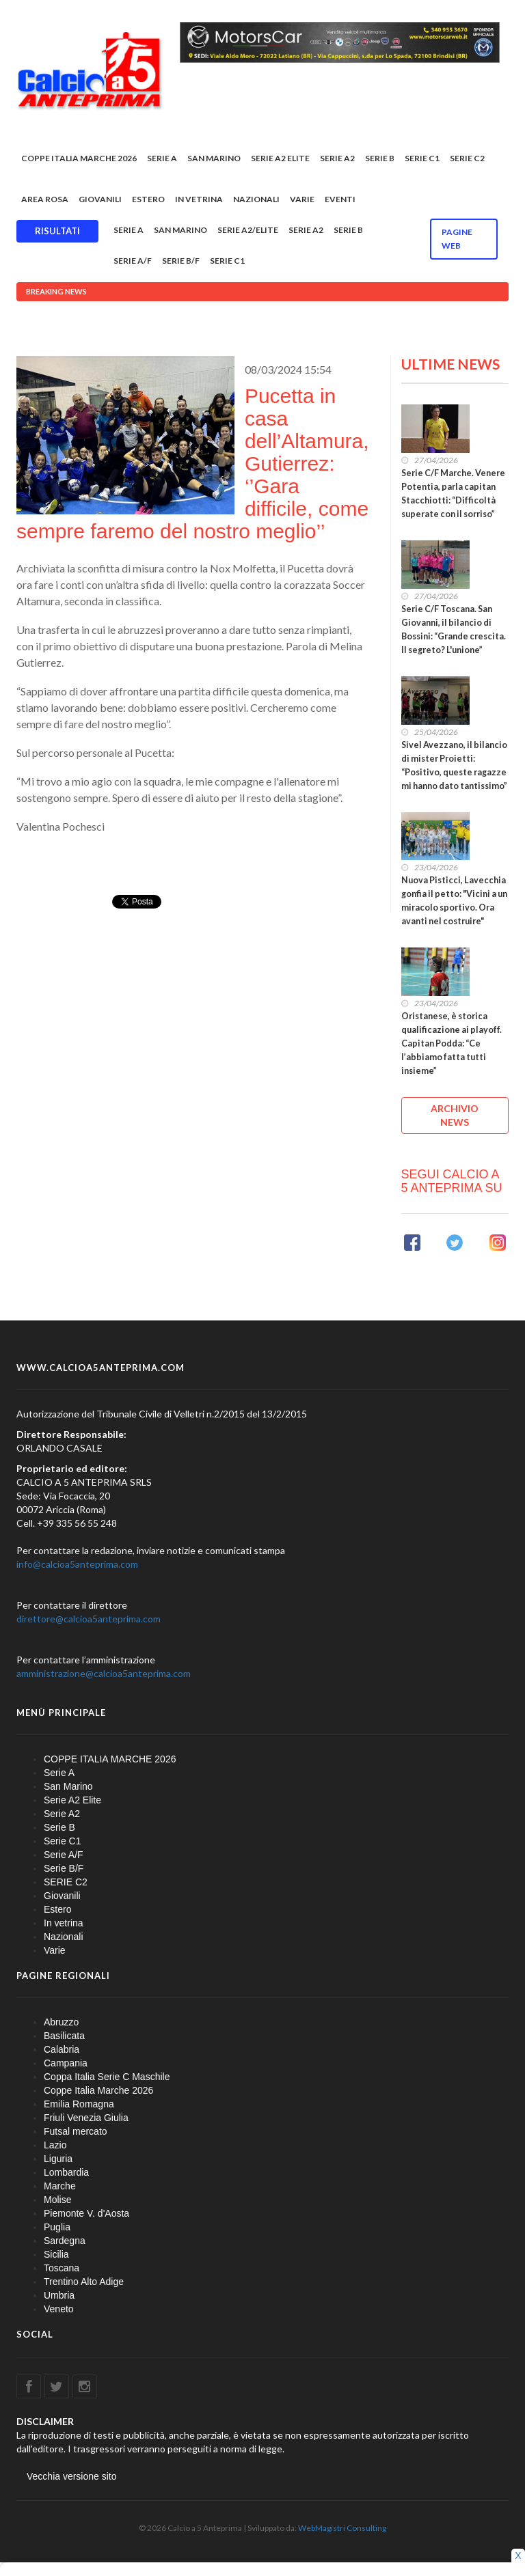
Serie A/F (132, 260)
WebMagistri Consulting (342, 2528)
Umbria (59, 2295)
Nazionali (256, 199)
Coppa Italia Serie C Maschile (107, 2076)
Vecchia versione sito (72, 2476)
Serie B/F (181, 260)
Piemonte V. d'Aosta (86, 2213)
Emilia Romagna (79, 2104)
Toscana (61, 2267)
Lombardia (66, 2172)
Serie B (379, 158)
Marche (60, 2185)
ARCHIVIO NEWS (455, 1115)
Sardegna (64, 2240)
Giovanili (100, 199)
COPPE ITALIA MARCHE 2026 (79, 158)
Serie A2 (337, 158)
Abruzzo (61, 2022)
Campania (66, 2063)
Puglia (57, 2226)
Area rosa (44, 199)
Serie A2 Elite (280, 158)
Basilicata (64, 2035)
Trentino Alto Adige (84, 2281)
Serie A (162, 158)
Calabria (61, 2049)
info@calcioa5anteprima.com (77, 1564)
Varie (302, 199)
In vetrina (199, 199)
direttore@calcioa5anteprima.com (88, 1618)
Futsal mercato (75, 2131)
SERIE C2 (467, 158)
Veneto (59, 2308)
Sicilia (56, 2254)
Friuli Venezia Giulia (86, 2117)
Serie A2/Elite (247, 230)
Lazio (55, 2144)
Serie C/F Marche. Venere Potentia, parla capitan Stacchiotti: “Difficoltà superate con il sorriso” (453, 493)
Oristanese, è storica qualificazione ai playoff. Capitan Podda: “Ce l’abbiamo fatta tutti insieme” (451, 1043)
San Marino (214, 158)
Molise (57, 2199)
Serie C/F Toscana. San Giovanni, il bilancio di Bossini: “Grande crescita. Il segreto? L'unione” (453, 629)
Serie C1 (422, 158)
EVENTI (340, 199)
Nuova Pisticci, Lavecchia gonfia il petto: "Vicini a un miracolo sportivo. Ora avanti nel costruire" (454, 900)
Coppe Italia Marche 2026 (98, 2090)
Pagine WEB (457, 239)
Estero (148, 199)
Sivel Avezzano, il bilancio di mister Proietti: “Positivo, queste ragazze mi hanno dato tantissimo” (454, 765)
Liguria (58, 2158)
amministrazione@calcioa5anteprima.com (103, 1673)
